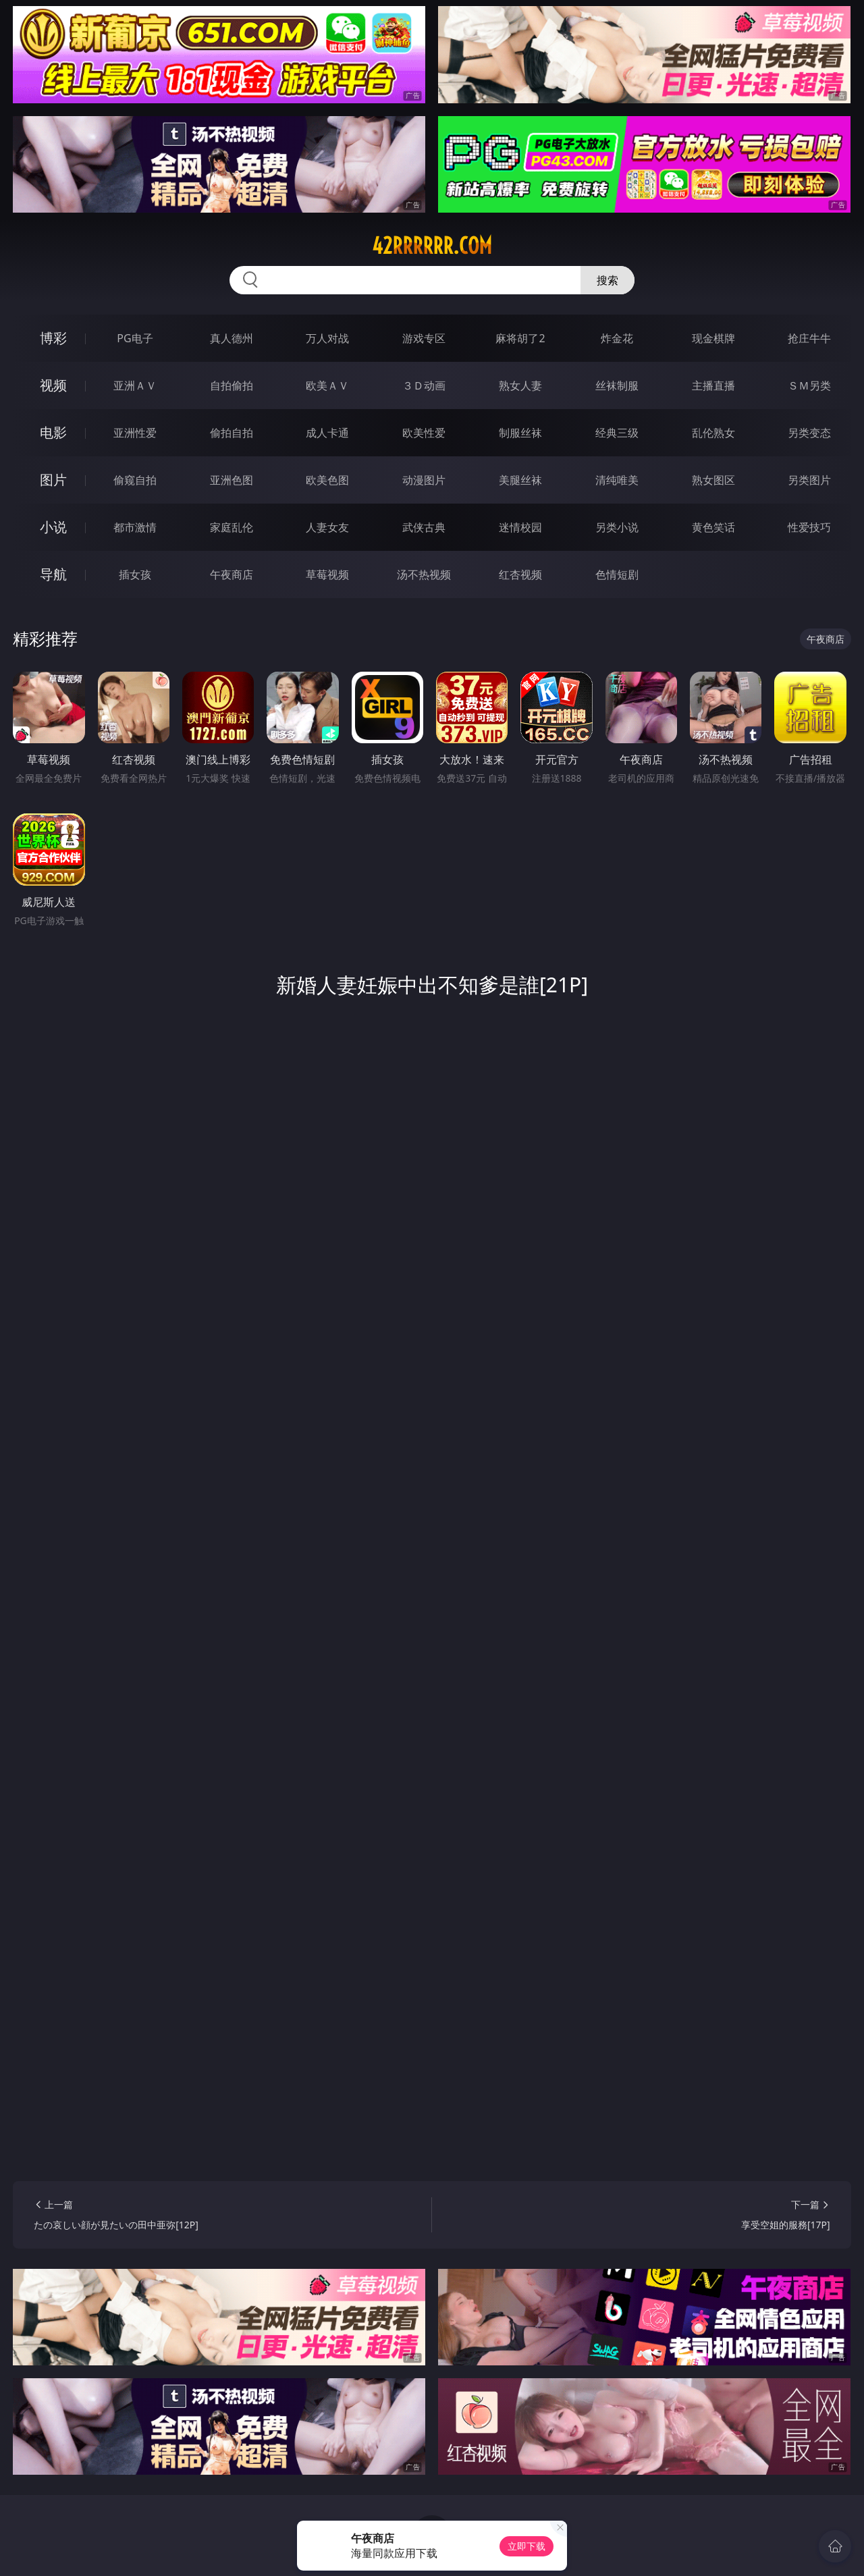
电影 (53, 432)
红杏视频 (520, 574)
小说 (53, 527)
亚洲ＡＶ (135, 385)
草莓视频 (327, 574)
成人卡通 (327, 432)
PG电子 (135, 338)
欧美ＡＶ (327, 385)
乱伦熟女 (713, 432)
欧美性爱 (424, 432)
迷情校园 (520, 527)
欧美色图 (327, 480)
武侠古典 (424, 527)
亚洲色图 (231, 480)
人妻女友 (327, 527)
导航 (53, 574)
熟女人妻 (520, 385)
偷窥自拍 (135, 480)
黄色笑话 (713, 527)
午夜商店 (231, 574)
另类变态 (809, 432)
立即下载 (526, 2546)
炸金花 (617, 338)
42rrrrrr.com (432, 245)
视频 (53, 385)
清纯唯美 (617, 480)
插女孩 (135, 574)
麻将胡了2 (520, 338)
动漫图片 (424, 480)
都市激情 (135, 527)
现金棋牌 (713, 338)
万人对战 (327, 338)
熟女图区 (713, 480)
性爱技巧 (809, 527)
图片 (53, 480)
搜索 (607, 280)
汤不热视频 (424, 574)
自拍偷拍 (231, 385)
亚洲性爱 (135, 432)
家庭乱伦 (231, 527)
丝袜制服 (617, 385)
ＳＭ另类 (809, 385)
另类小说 (617, 527)
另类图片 (809, 480)
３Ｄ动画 (424, 385)
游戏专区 (424, 338)
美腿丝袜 (520, 480)
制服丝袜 (520, 432)
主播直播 (713, 385)
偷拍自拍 (231, 432)
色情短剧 (617, 574)
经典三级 (617, 432)
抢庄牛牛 (809, 338)
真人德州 (231, 338)
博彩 (53, 338)
